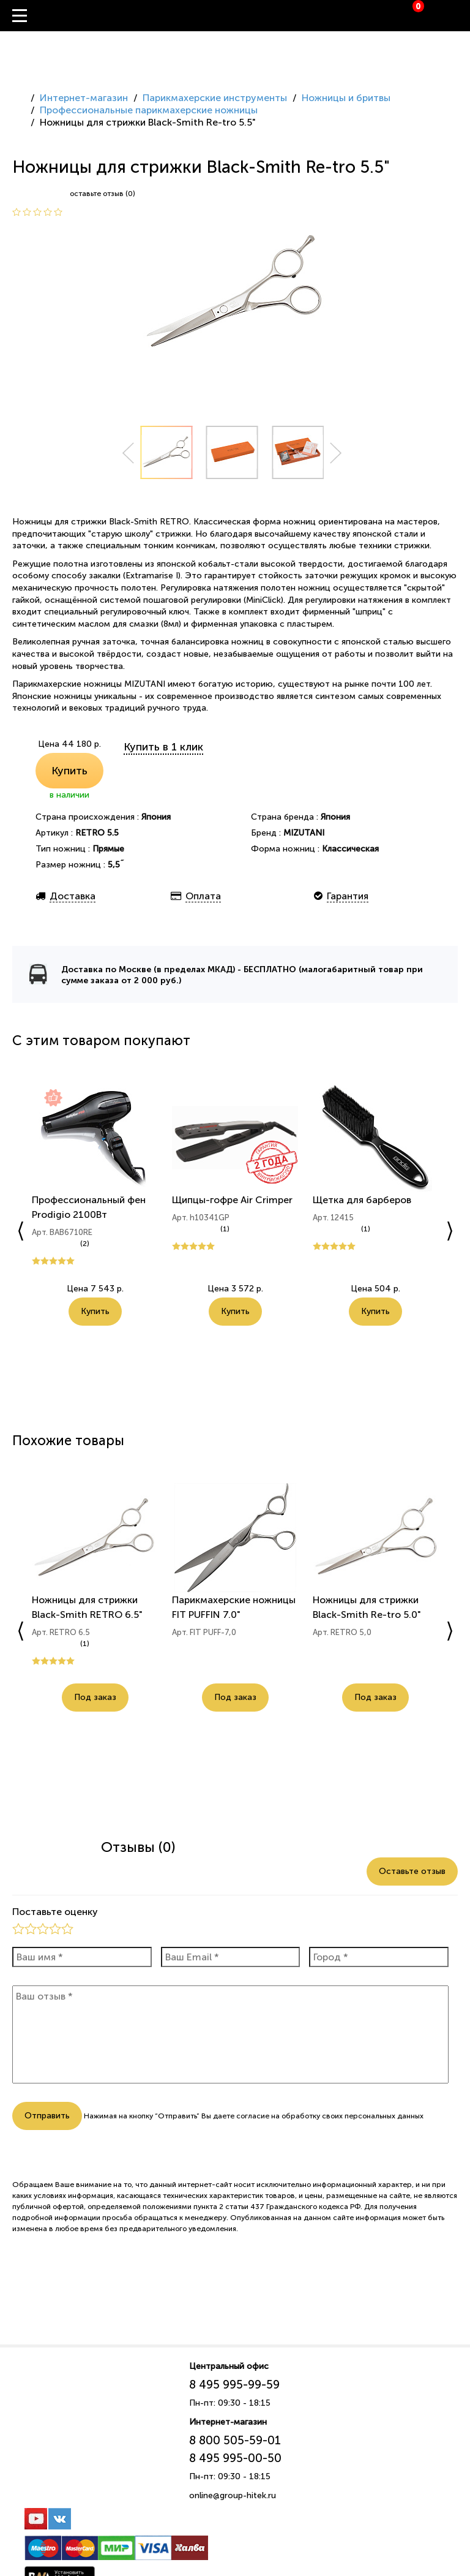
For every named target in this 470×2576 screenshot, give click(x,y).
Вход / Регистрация (461, 16)
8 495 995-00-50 (235, 2458)
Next (336, 453)
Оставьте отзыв (412, 1871)
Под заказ (95, 1697)
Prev (128, 453)
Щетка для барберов (362, 1200)
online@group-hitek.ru (232, 2495)
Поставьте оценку (55, 1911)
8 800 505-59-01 (235, 2440)
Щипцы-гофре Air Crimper (232, 1200)
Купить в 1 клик (163, 747)
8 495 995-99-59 (234, 2385)
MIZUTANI (303, 833)
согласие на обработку (278, 2116)
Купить (69, 770)
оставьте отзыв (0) (102, 193)
